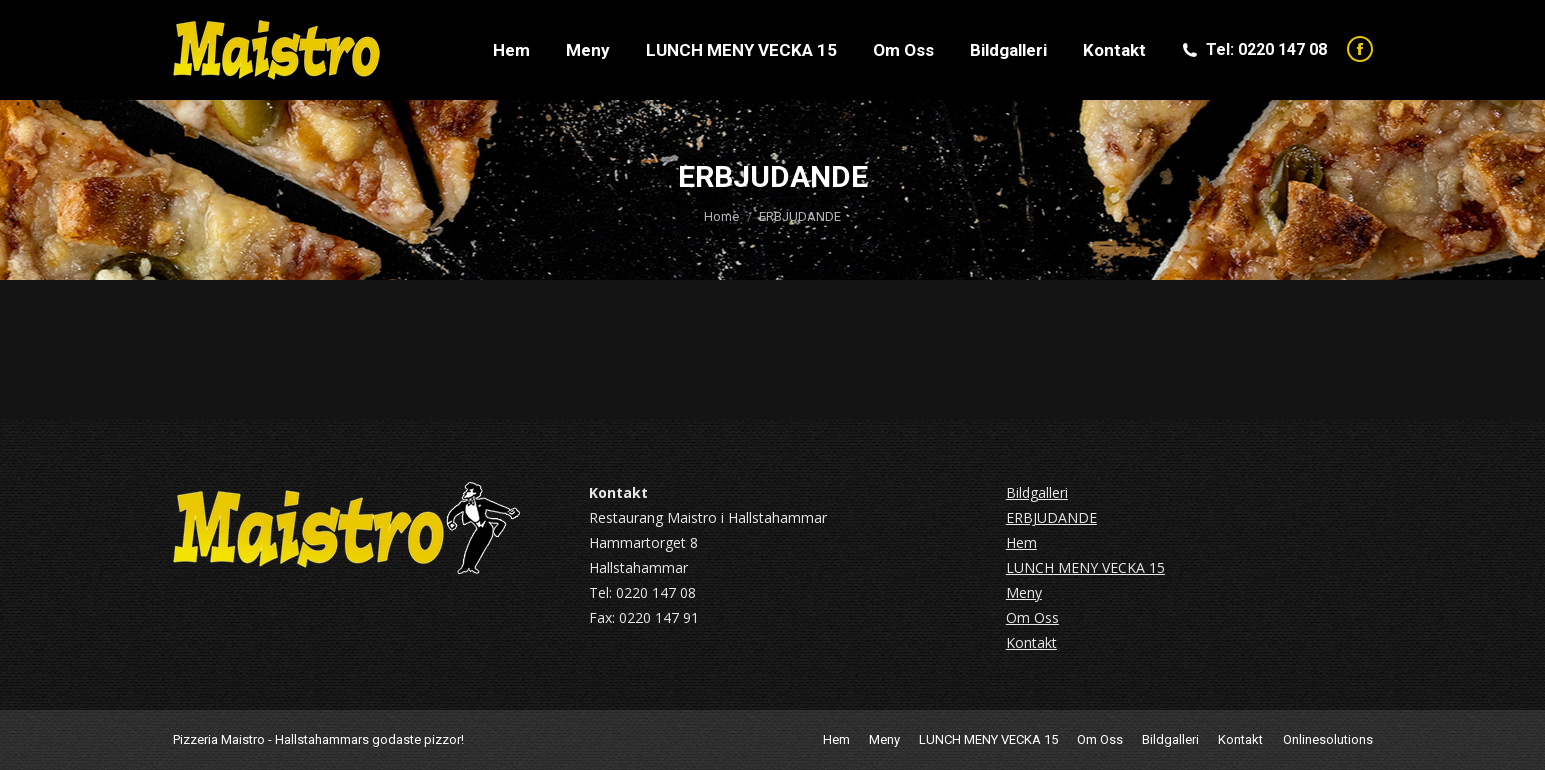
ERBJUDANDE (1051, 517)
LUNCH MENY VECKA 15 (1085, 567)
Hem (1021, 542)
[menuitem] (511, 50)
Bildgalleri (1037, 492)
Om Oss (1032, 617)
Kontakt (1031, 642)
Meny (1024, 592)
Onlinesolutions (1328, 739)
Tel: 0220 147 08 (1253, 49)
